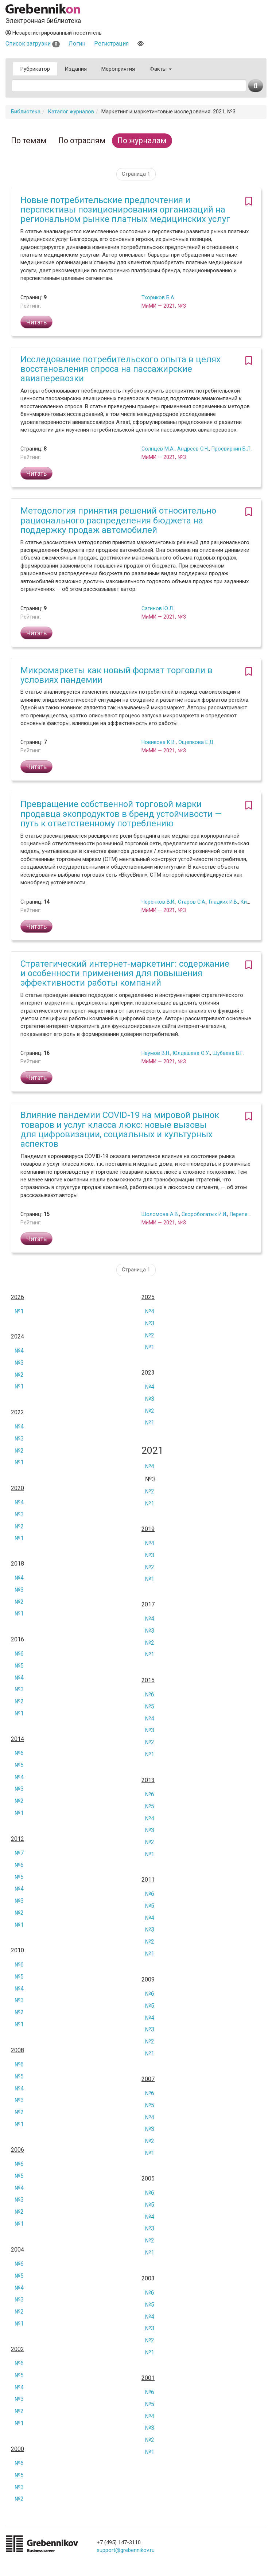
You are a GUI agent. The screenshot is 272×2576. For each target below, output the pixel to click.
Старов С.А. (192, 902)
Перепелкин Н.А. (249, 1214)
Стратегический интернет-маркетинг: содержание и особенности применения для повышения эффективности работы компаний (124, 973)
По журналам (142, 140)
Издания (76, 69)
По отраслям (82, 140)
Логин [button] (77, 43)
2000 (17, 2449)
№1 (19, 1311)
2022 (17, 1412)
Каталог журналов (71, 111)
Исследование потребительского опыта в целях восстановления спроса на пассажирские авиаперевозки (120, 369)
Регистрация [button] (111, 43)
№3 (149, 1323)
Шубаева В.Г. (228, 1053)
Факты (160, 69)
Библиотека (25, 111)
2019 (148, 1529)
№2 (149, 1335)
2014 (17, 1739)
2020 (17, 1488)
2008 (17, 2050)
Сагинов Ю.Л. (157, 608)
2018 (17, 1564)
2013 (148, 1780)
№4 (149, 1311)
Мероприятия (118, 69)
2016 (17, 1639)
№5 (19, 1665)
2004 (17, 2250)
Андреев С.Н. (193, 449)
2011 (148, 1880)
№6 (19, 1653)
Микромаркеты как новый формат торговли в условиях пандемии (116, 675)
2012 (17, 1839)
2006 (17, 2150)
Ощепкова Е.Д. (196, 742)
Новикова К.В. (158, 742)
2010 (17, 1950)
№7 (19, 1853)
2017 (148, 1604)
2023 (148, 1373)
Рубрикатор (35, 69)
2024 (17, 1337)
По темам (29, 140)
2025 (148, 1297)
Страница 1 (136, 174)
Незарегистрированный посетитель (53, 33)
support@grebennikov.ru (126, 2550)
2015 (148, 1680)
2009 (148, 1980)
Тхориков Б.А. (158, 297)
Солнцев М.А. (158, 449)
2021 (152, 1450)
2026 (17, 1297)
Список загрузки (32, 43)
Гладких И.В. (223, 902)
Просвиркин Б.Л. (231, 449)
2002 (17, 2349)
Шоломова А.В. (160, 1214)
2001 (148, 2378)
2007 (148, 2079)
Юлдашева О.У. (191, 1053)
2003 (148, 2278)
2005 (148, 2179)
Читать (36, 322)
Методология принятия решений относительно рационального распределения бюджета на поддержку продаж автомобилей (118, 520)
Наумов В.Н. (155, 1053)
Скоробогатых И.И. (204, 1214)
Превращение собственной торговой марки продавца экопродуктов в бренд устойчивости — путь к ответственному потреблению (121, 814)
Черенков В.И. (158, 902)
